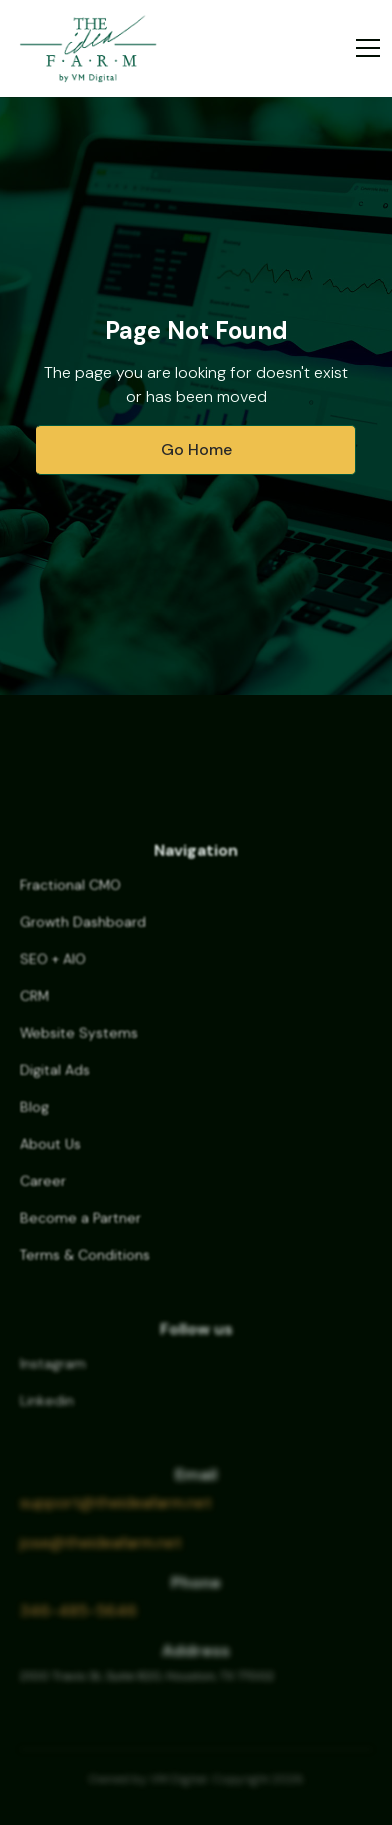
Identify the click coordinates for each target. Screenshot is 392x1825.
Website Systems (79, 1045)
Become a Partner (80, 1230)
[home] (88, 48)
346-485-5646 (78, 1621)
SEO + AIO (53, 971)
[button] (364, 48)
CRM (34, 1008)
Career (43, 1193)
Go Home (196, 449)
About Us (50, 1156)
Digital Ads (55, 1082)
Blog (34, 1119)
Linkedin (47, 1413)
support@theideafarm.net (116, 1513)
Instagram (53, 1376)
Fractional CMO (70, 897)
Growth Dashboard (83, 934)
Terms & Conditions (85, 1267)
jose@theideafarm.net (101, 1553)
